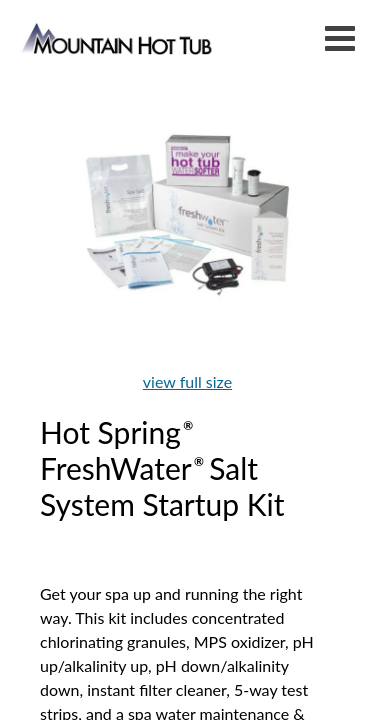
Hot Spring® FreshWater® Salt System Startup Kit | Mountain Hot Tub (118, 37)
